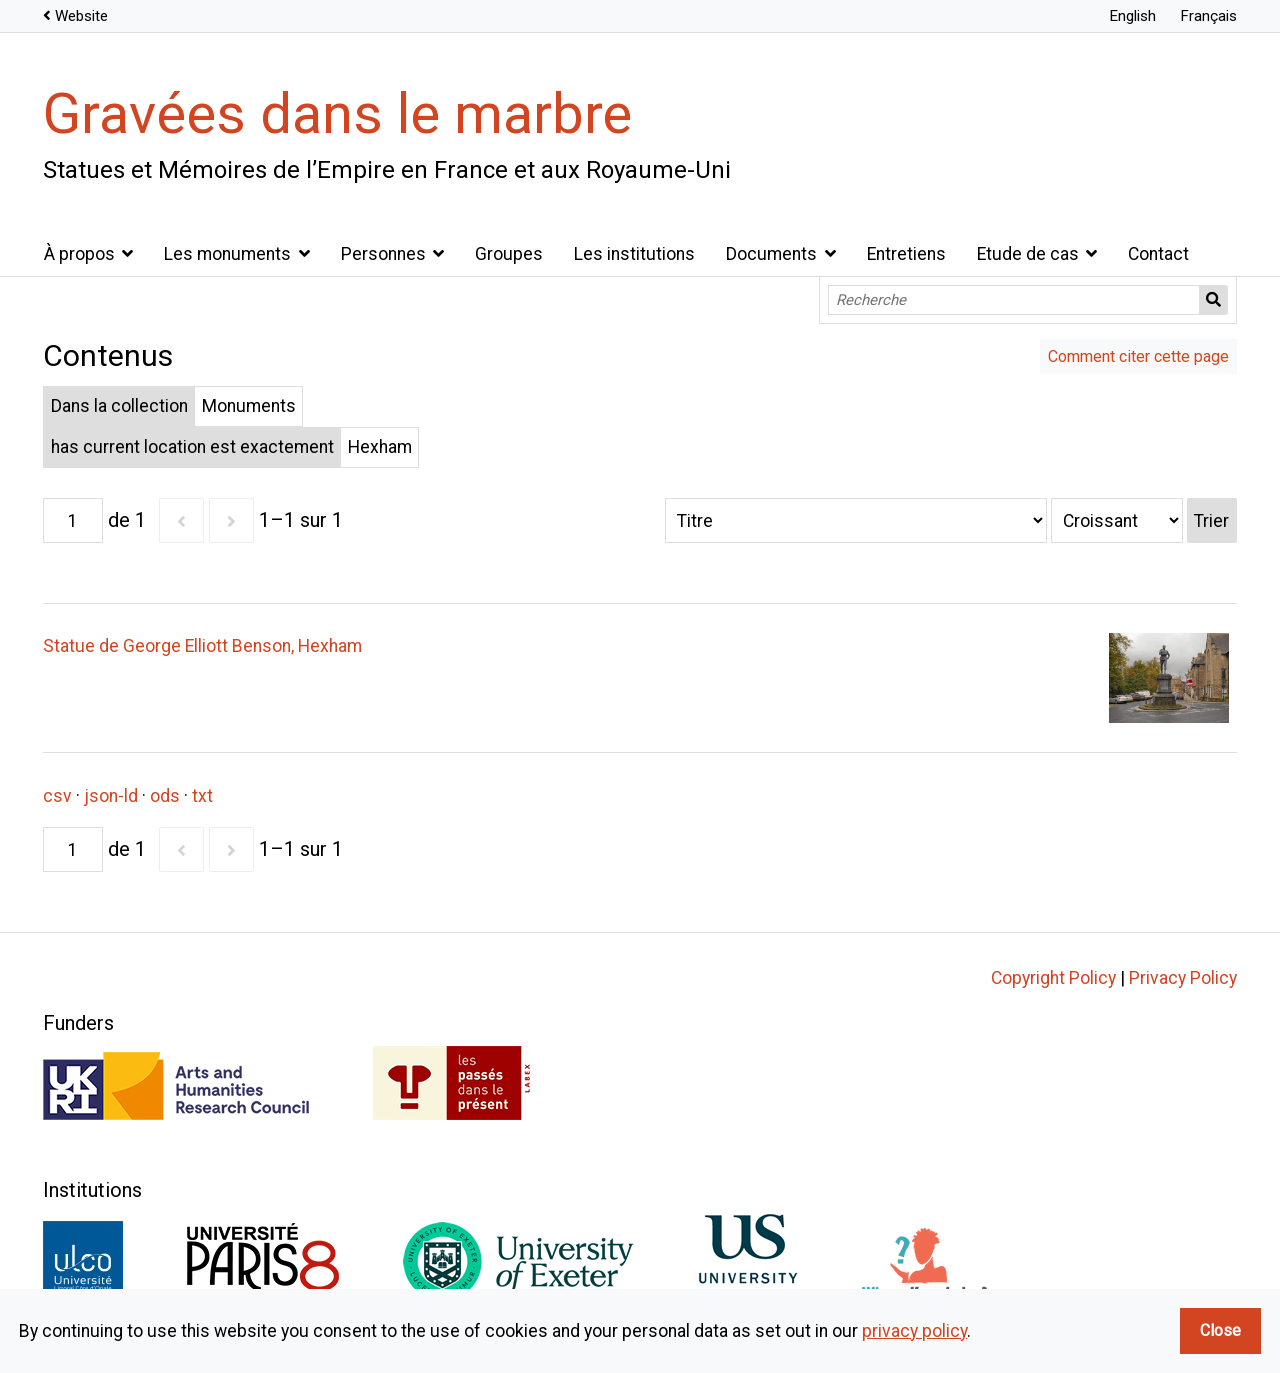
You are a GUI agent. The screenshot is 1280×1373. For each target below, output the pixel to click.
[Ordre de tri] (1117, 520)
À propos (79, 254)
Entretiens (906, 254)
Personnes (383, 254)
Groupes (509, 254)
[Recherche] (1014, 300)
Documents (771, 254)
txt (202, 796)
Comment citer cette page (1138, 356)
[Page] (73, 520)
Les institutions (634, 254)
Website (81, 16)
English (1132, 16)
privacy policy (914, 1331)
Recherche (1214, 300)
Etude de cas (1028, 254)
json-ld (111, 796)
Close (1220, 1330)
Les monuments (227, 254)
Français (1208, 16)
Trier (1211, 521)
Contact (1158, 254)
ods (165, 796)
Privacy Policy (1183, 978)
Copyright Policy (1053, 978)
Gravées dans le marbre (337, 114)
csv (57, 796)
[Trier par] (856, 520)
